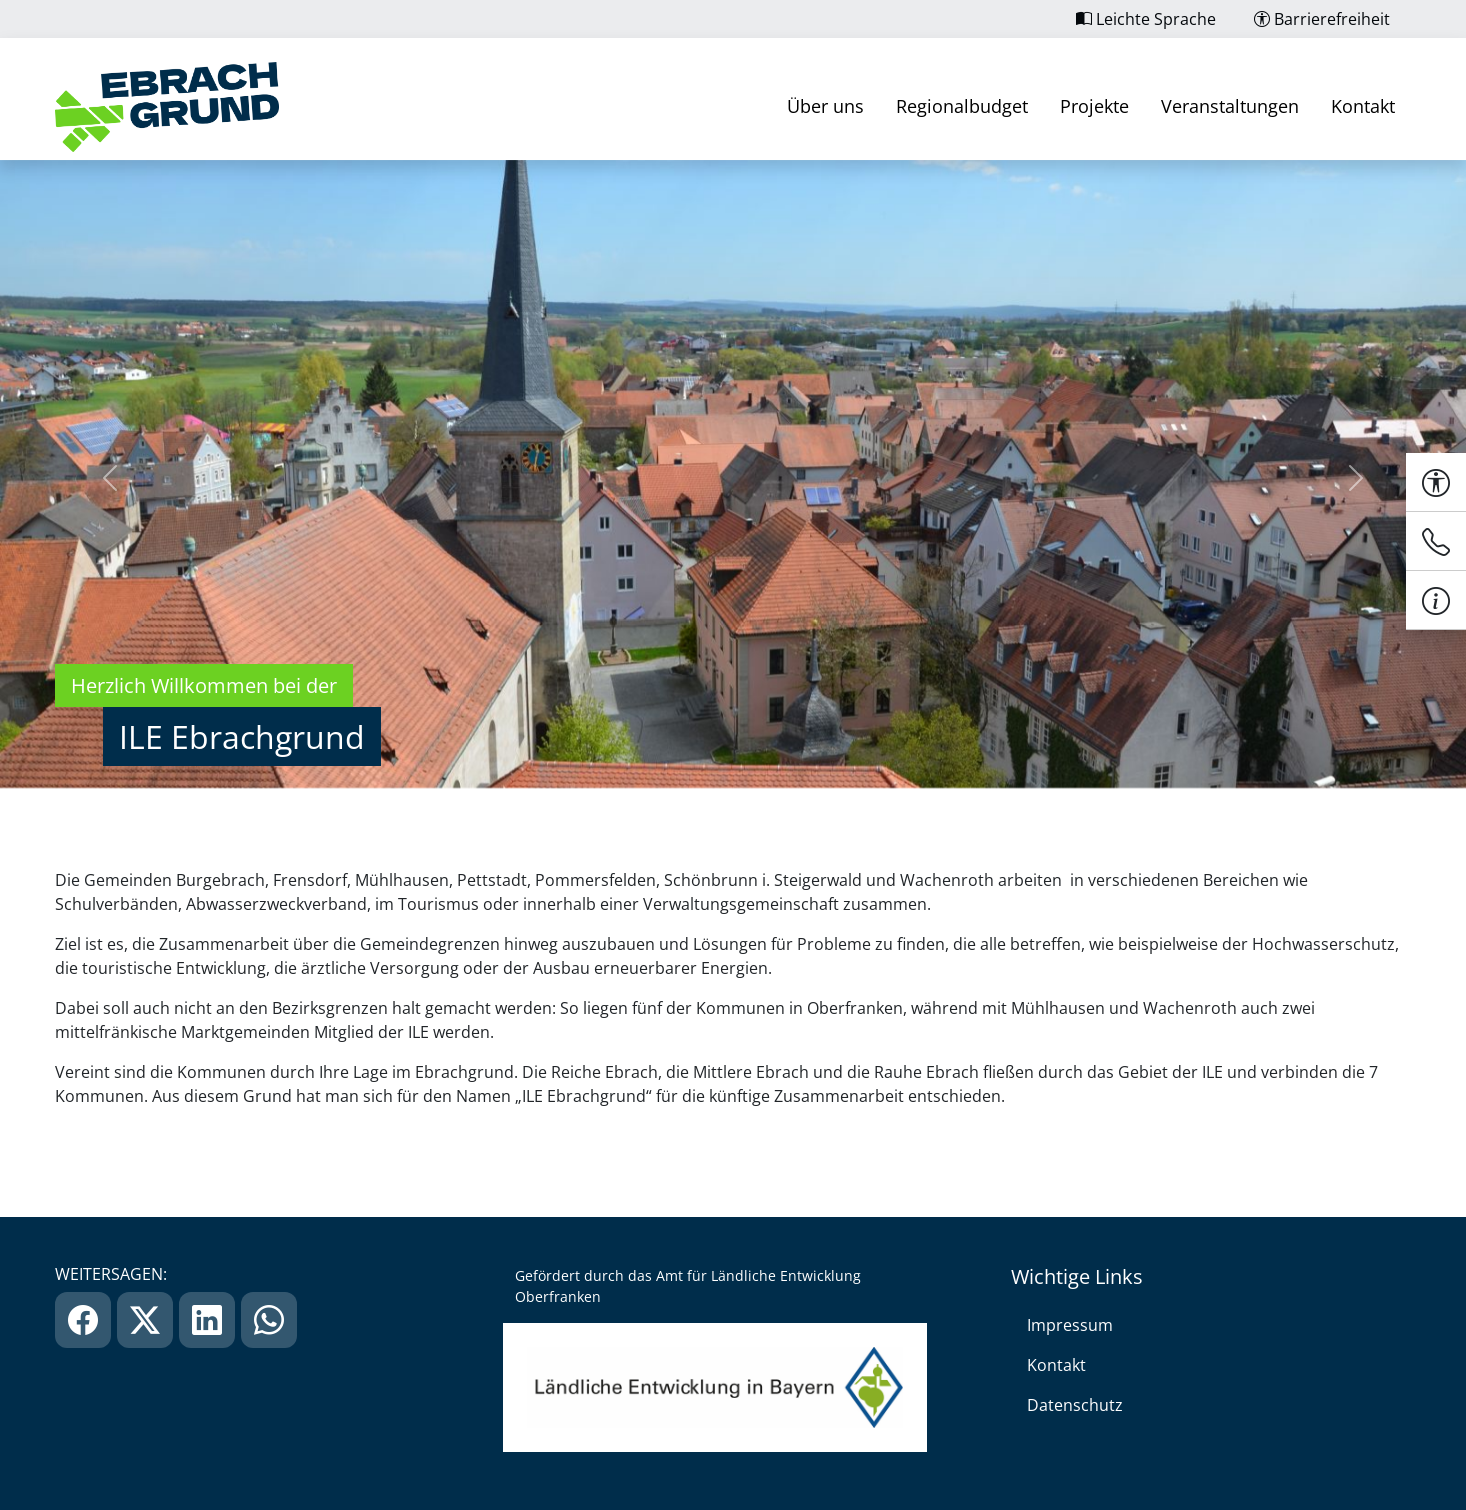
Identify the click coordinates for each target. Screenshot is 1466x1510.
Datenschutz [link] (1075, 1405)
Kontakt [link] (1363, 106)
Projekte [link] (1094, 106)
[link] (167, 107)
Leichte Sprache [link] (1146, 19)
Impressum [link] (1070, 1325)
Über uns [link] (825, 106)
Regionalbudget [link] (962, 106)
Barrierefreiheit (1322, 19)
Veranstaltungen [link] (1230, 106)
